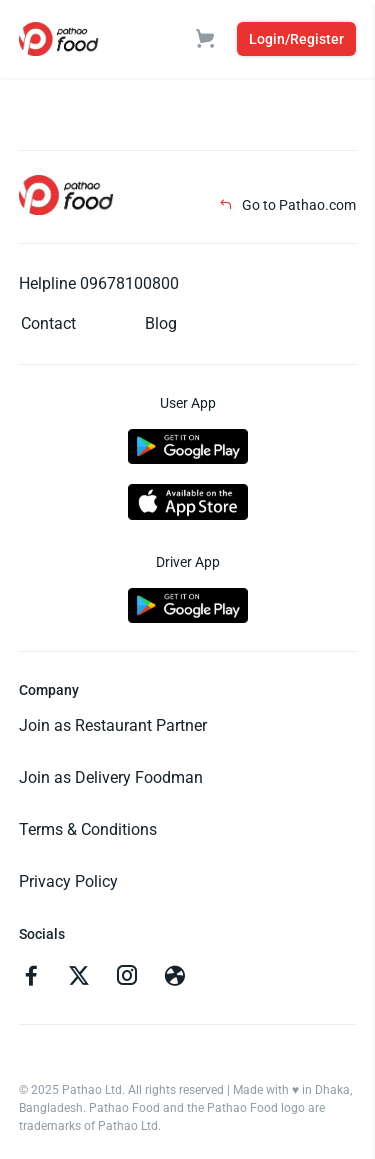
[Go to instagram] (127, 978)
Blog (161, 323)
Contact (48, 323)
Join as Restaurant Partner (113, 725)
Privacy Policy (68, 881)
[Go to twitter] (79, 978)
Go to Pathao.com (287, 205)
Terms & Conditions (88, 829)
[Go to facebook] (31, 978)
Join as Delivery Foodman (111, 777)
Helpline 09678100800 (99, 283)
